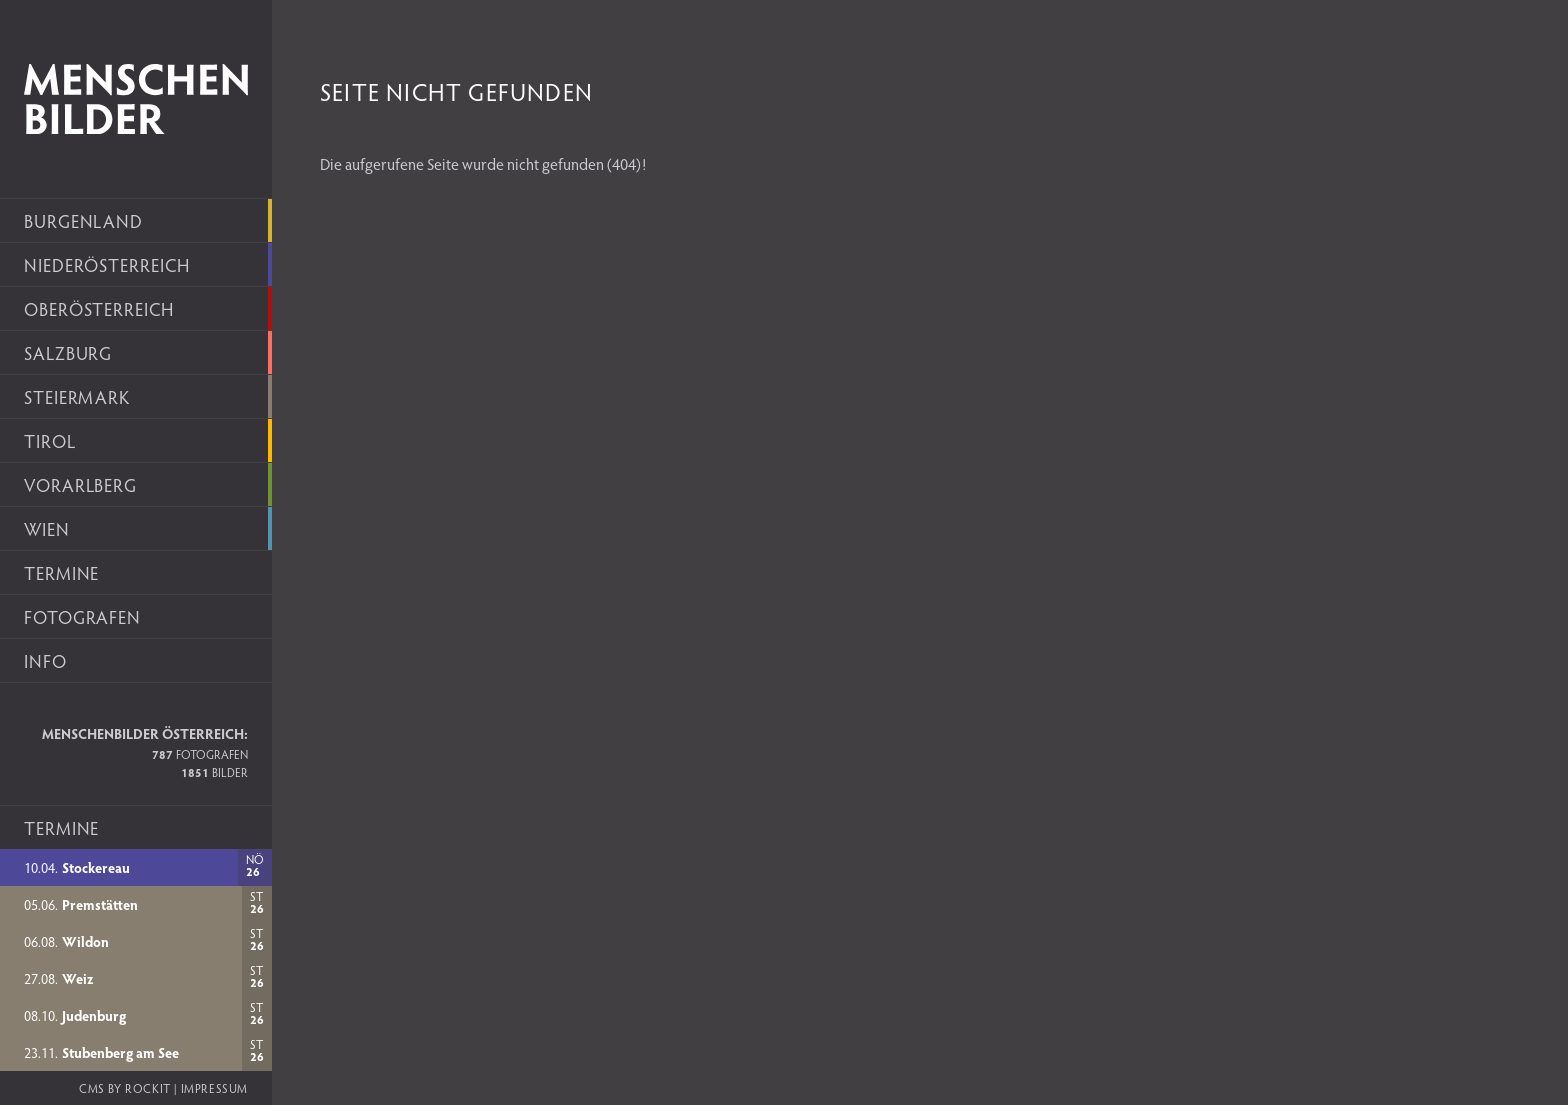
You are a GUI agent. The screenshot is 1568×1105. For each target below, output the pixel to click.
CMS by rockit (125, 1088)
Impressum (214, 1088)
